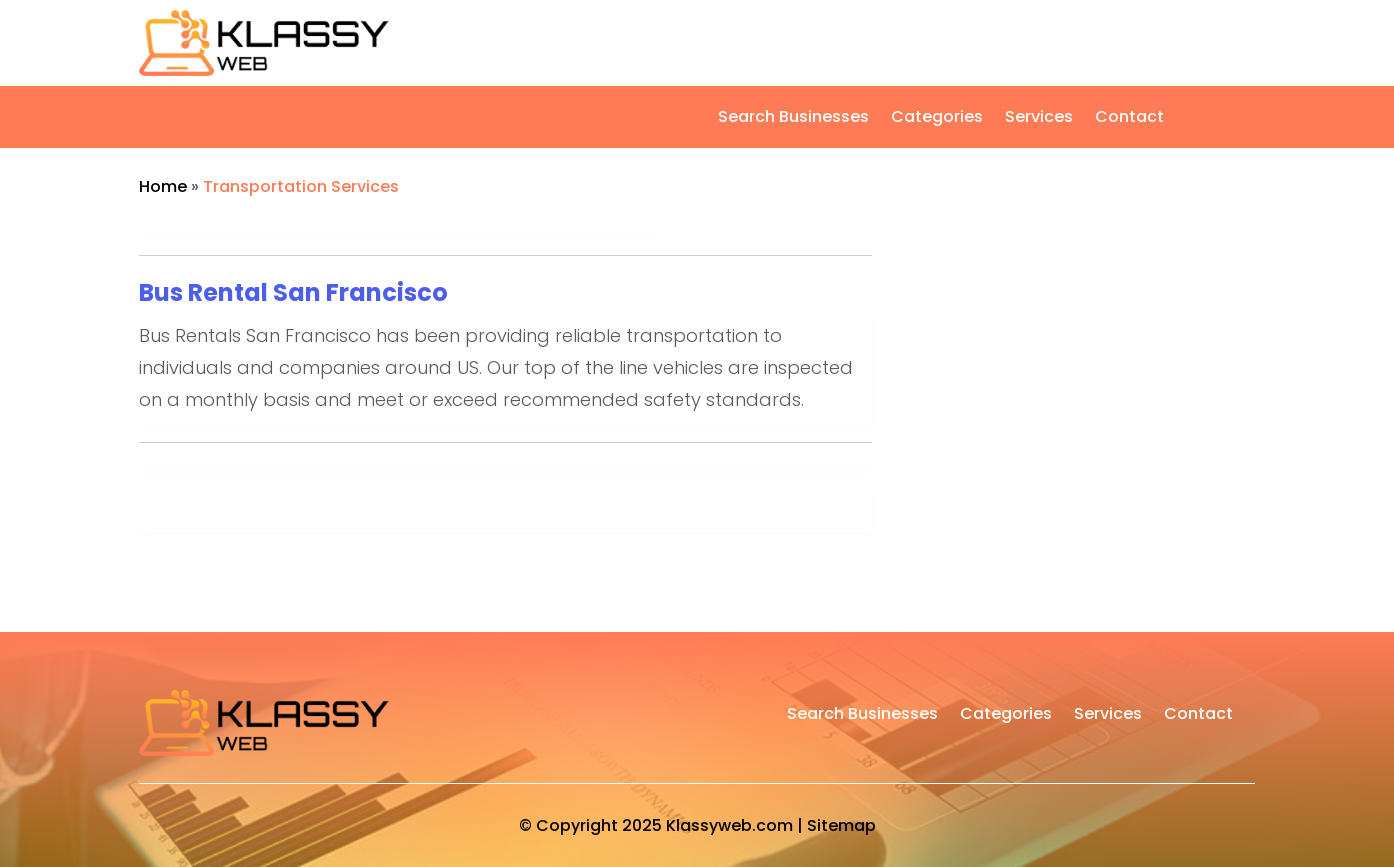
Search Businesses (793, 119)
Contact (1129, 119)
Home (163, 186)
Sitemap (841, 825)
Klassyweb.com (729, 825)
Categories (937, 119)
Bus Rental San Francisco (293, 292)
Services (1039, 119)
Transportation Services (301, 186)
